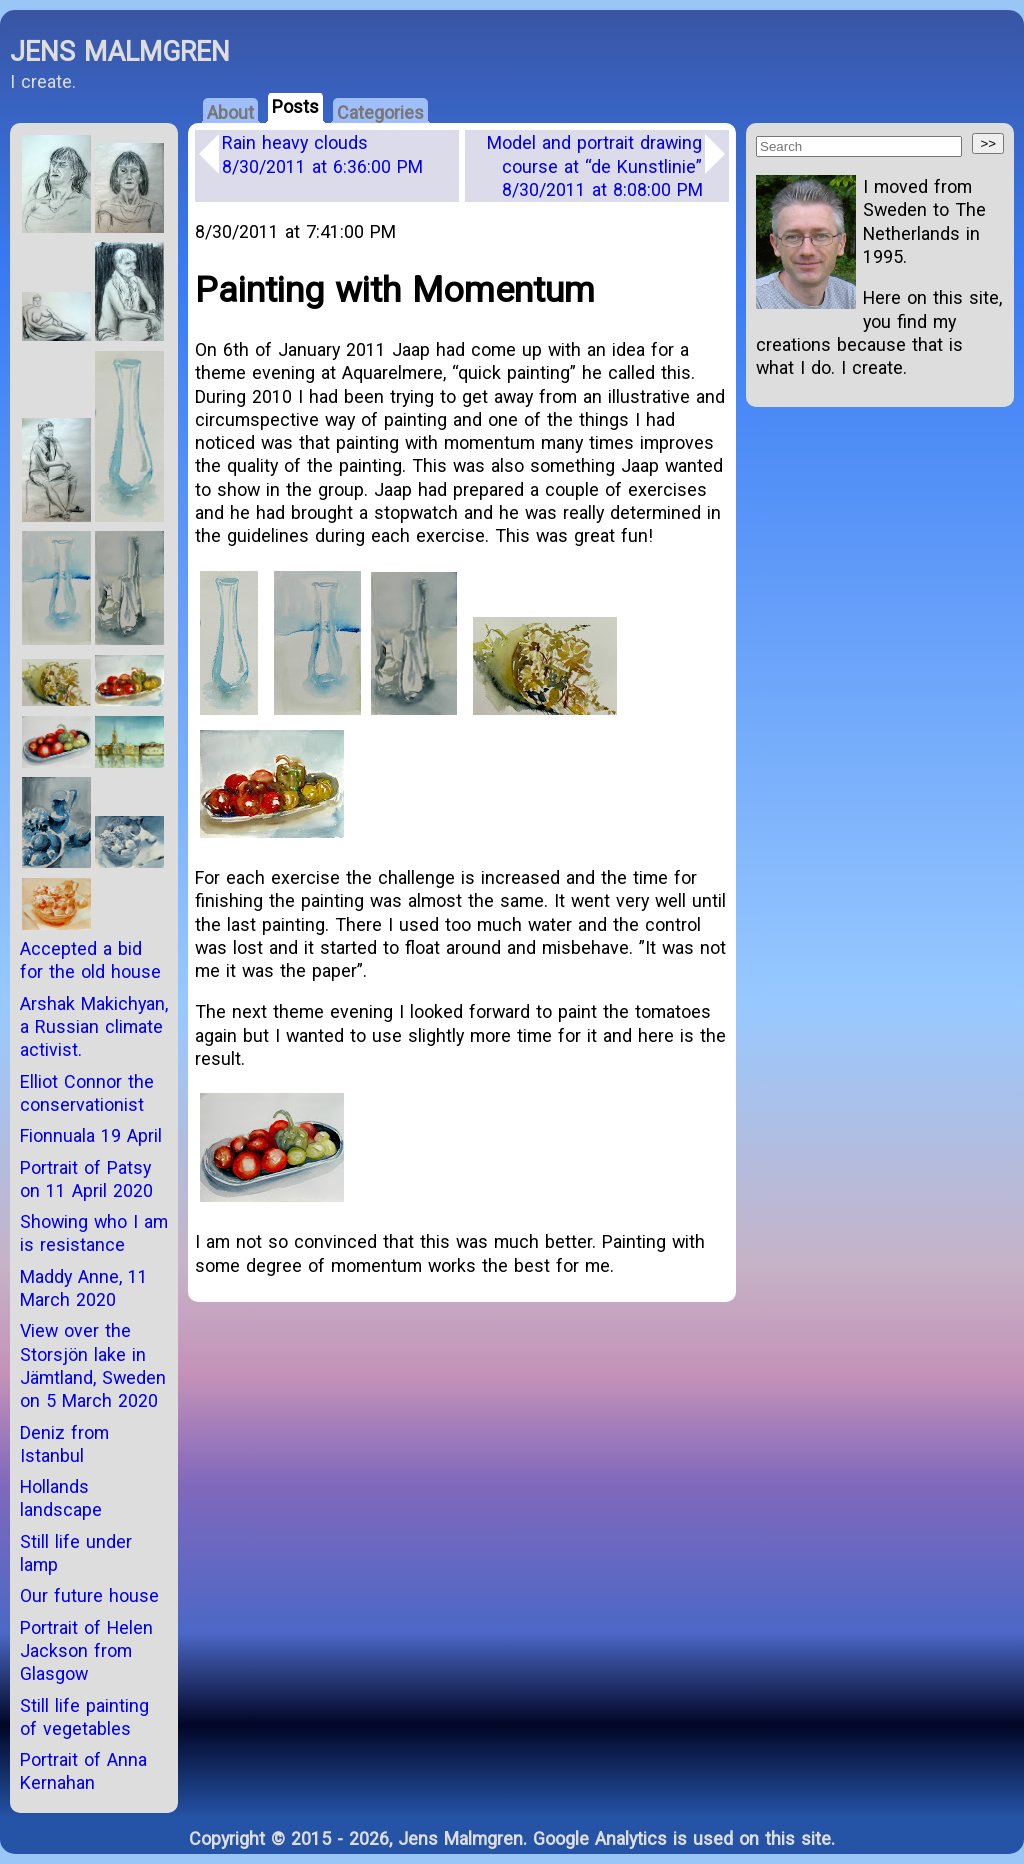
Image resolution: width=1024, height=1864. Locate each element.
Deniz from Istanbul (64, 1444)
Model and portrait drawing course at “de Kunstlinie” (595, 166)
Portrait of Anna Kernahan (83, 1771)
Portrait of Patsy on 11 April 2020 (86, 1179)
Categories (380, 112)
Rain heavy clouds (322, 154)
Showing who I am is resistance (94, 1233)
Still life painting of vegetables (84, 1717)
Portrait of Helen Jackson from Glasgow (86, 1651)
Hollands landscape (61, 1498)
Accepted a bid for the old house (90, 960)
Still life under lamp (76, 1553)
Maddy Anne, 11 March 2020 (84, 1288)
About (230, 112)
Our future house (89, 1595)
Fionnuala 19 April (91, 1135)
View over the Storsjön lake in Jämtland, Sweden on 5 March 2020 (93, 1365)
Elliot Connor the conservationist (87, 1093)
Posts (295, 106)
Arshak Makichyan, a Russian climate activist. (94, 1027)
